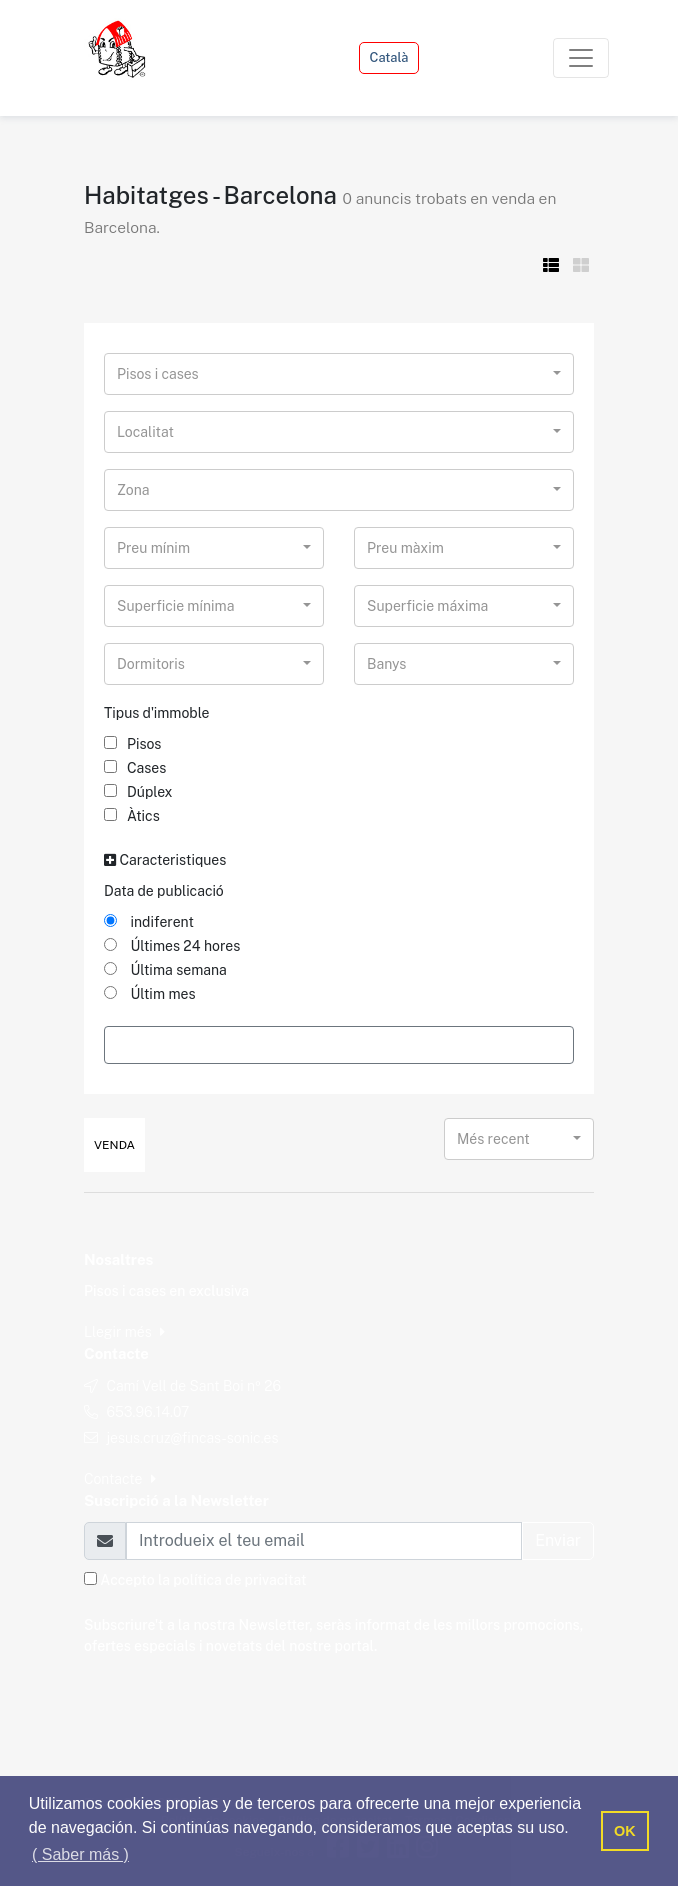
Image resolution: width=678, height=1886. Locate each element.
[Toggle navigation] (581, 58)
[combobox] (339, 374)
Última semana (165, 970)
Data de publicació (164, 891)
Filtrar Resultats (338, 1044)
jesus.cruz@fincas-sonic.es (192, 1438)
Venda (114, 1145)
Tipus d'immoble (157, 713)
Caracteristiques (165, 860)
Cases (135, 768)
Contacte (120, 1479)
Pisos (132, 744)
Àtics (132, 816)
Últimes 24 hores (172, 946)
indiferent (149, 922)
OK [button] (625, 1831)
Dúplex (138, 792)
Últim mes (150, 994)
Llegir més (124, 1332)
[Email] (324, 1541)
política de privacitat (239, 1580)
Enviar (558, 1540)
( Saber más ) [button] (80, 1854)
